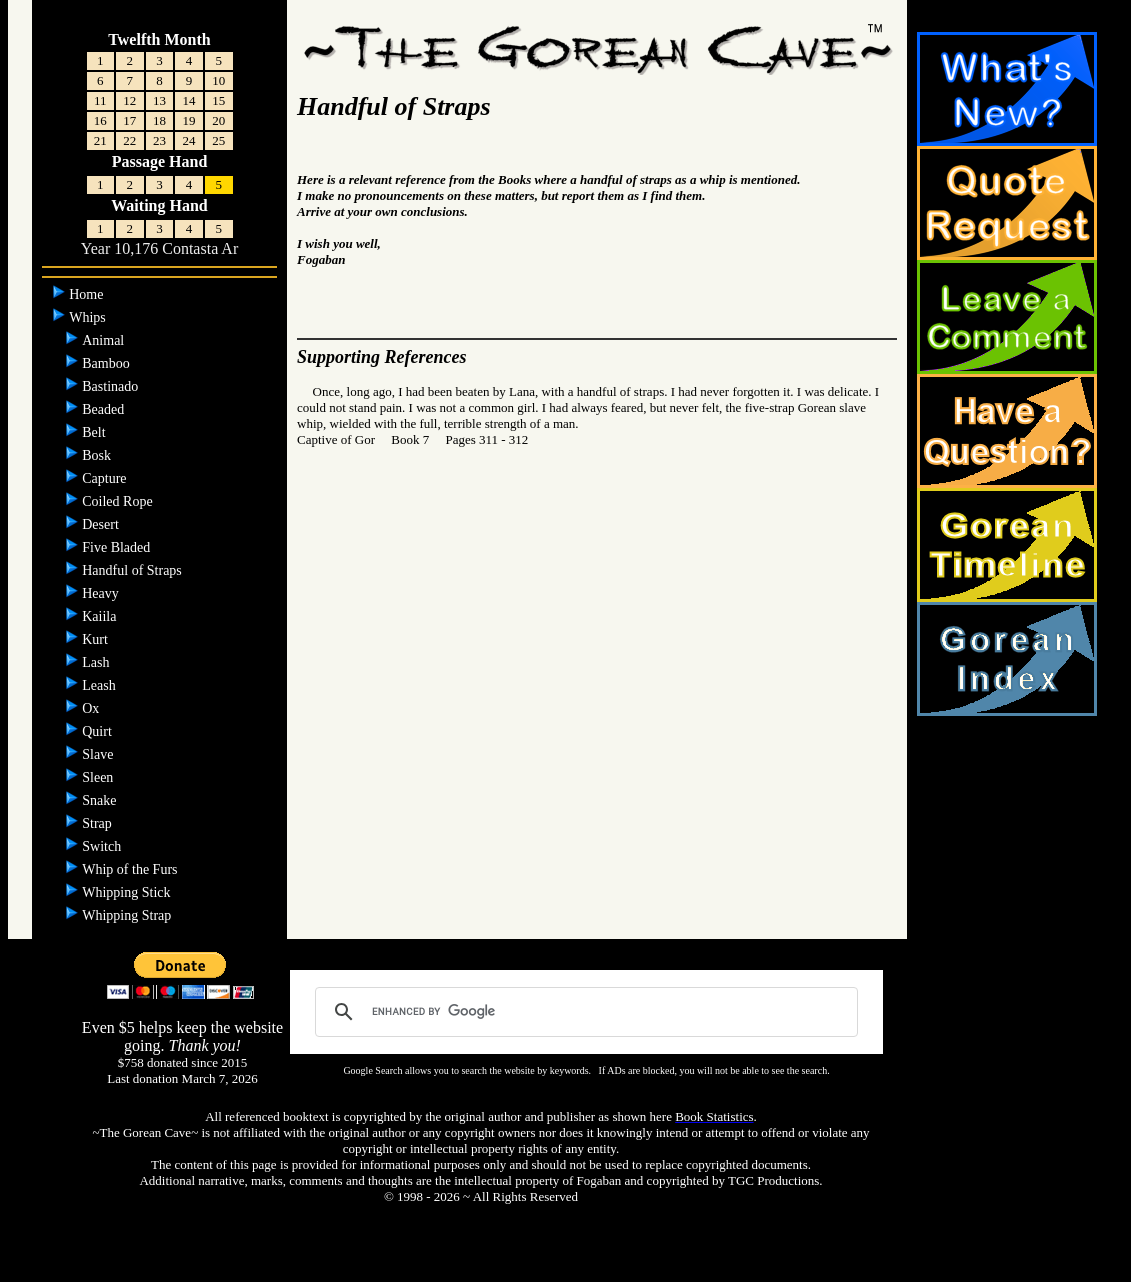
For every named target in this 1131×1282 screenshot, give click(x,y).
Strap (98, 823)
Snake (101, 800)
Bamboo (107, 363)
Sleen (99, 777)
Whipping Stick (128, 892)
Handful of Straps (133, 570)
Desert (102, 524)
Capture (106, 478)
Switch (103, 846)
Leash (100, 685)
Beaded (104, 409)
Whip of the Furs (131, 869)
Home (88, 294)
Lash (97, 662)
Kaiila (101, 616)
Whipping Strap (128, 915)
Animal (105, 340)
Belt (95, 432)
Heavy (102, 593)
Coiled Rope (119, 501)
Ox (92, 708)
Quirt (98, 731)
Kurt (96, 639)
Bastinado (112, 386)
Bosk (98, 455)
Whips (89, 317)
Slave (99, 754)
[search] (583, 1012)
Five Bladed (118, 547)
